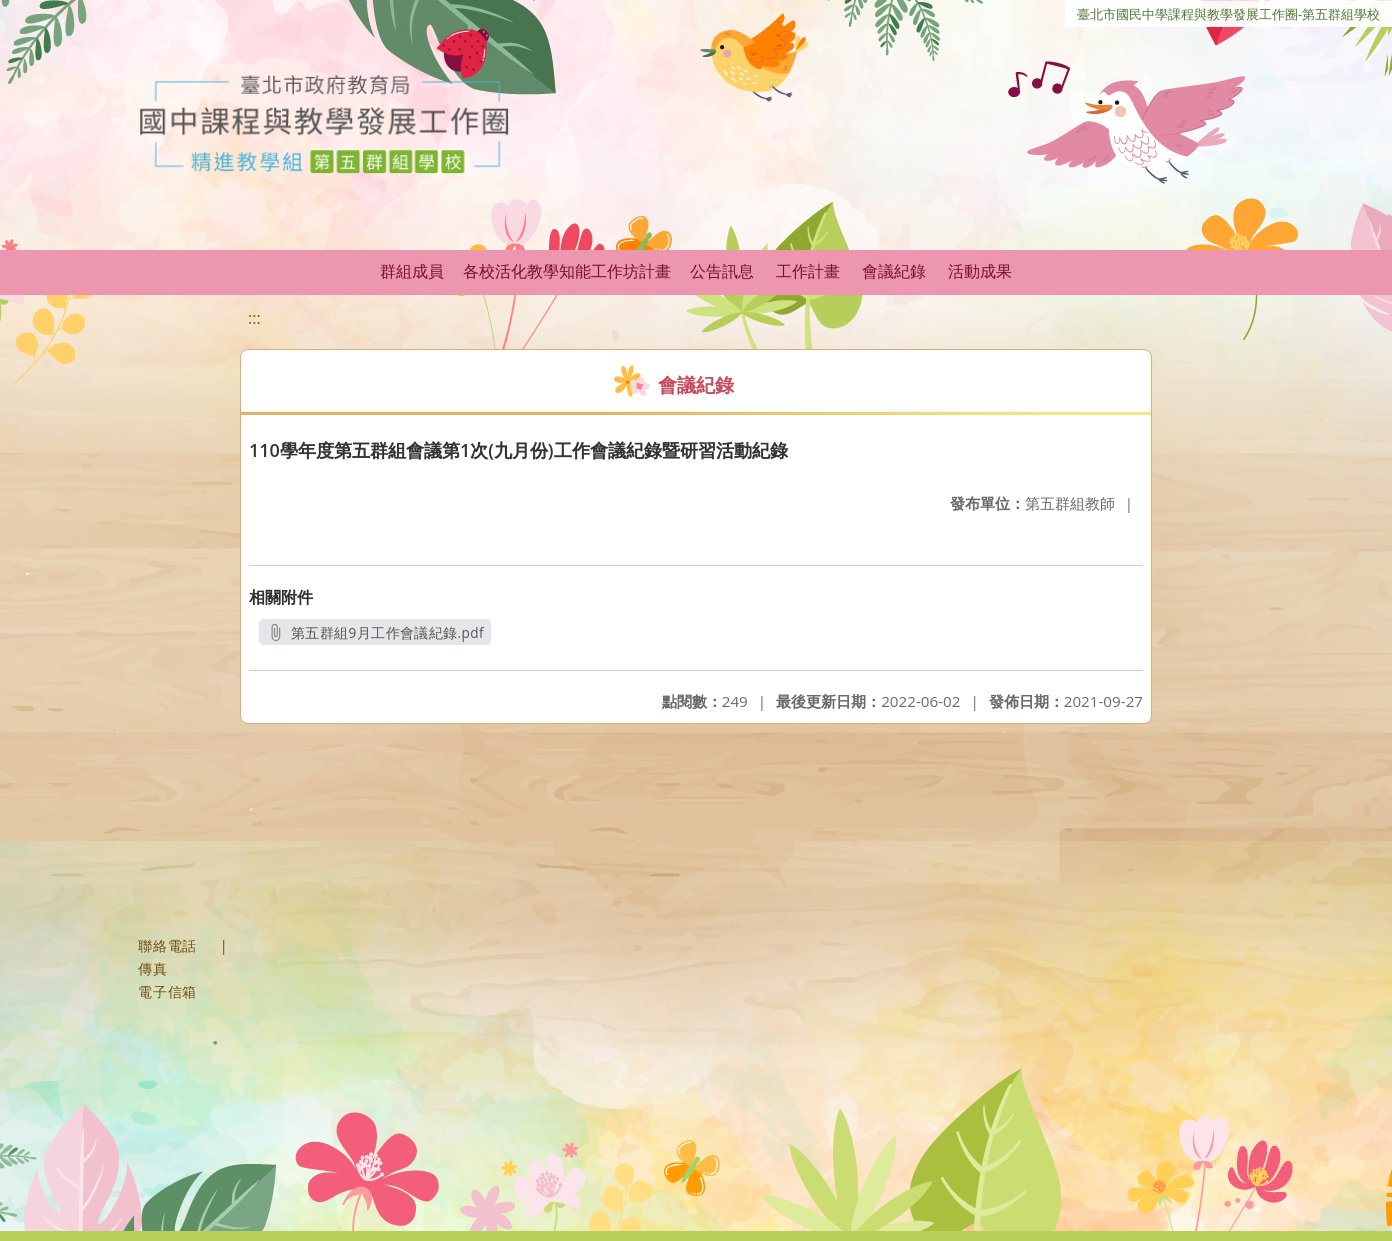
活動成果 (980, 271)
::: (254, 318)
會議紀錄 (894, 271)
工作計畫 (808, 271)
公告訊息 (722, 271)
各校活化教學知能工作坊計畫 (567, 271)
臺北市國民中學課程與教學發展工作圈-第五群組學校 (1228, 14)
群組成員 (412, 271)
